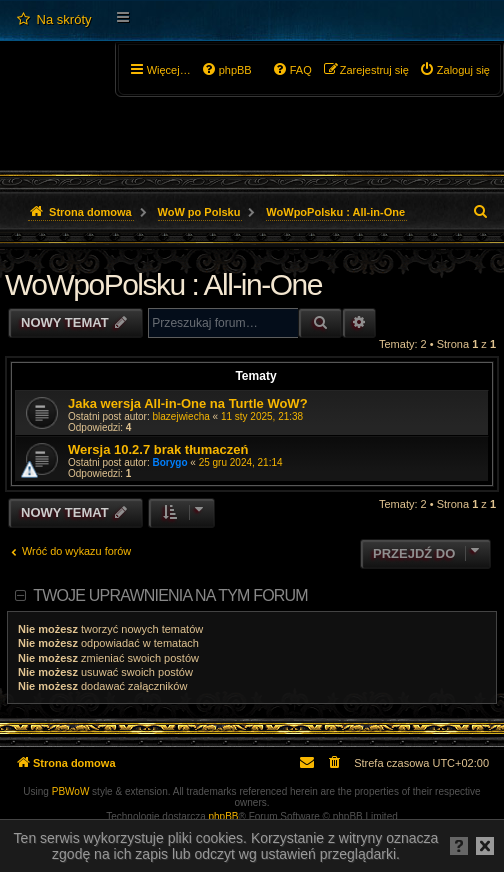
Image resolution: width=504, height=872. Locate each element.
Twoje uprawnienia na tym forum (170, 595)
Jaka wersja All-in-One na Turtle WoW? (188, 403)
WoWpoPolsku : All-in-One (163, 284)
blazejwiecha (181, 416)
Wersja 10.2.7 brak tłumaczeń (158, 449)
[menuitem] (53, 20)
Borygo (170, 462)
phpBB (224, 816)
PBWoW (71, 791)
